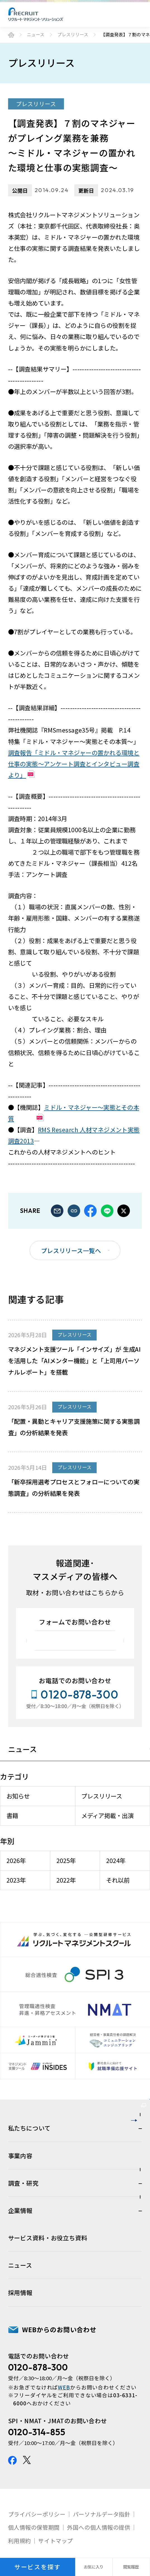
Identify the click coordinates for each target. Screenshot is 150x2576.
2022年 (68, 1887)
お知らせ (26, 1804)
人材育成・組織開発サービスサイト (73, 2126)
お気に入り (93, 2567)
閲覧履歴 (131, 2567)
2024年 (113, 1868)
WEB (64, 2455)
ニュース (35, 35)
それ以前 (115, 1887)
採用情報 (20, 2360)
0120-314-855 (36, 2500)
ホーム (11, 34)
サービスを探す (37, 2566)
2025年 (68, 1868)
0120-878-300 (38, 2435)
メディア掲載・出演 (107, 1823)
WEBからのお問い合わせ (59, 2397)
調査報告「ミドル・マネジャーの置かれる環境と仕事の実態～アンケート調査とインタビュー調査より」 (73, 763)
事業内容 (20, 2223)
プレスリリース (72, 35)
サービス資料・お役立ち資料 (47, 2305)
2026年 (24, 1868)
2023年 (24, 1887)
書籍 (20, 1823)
